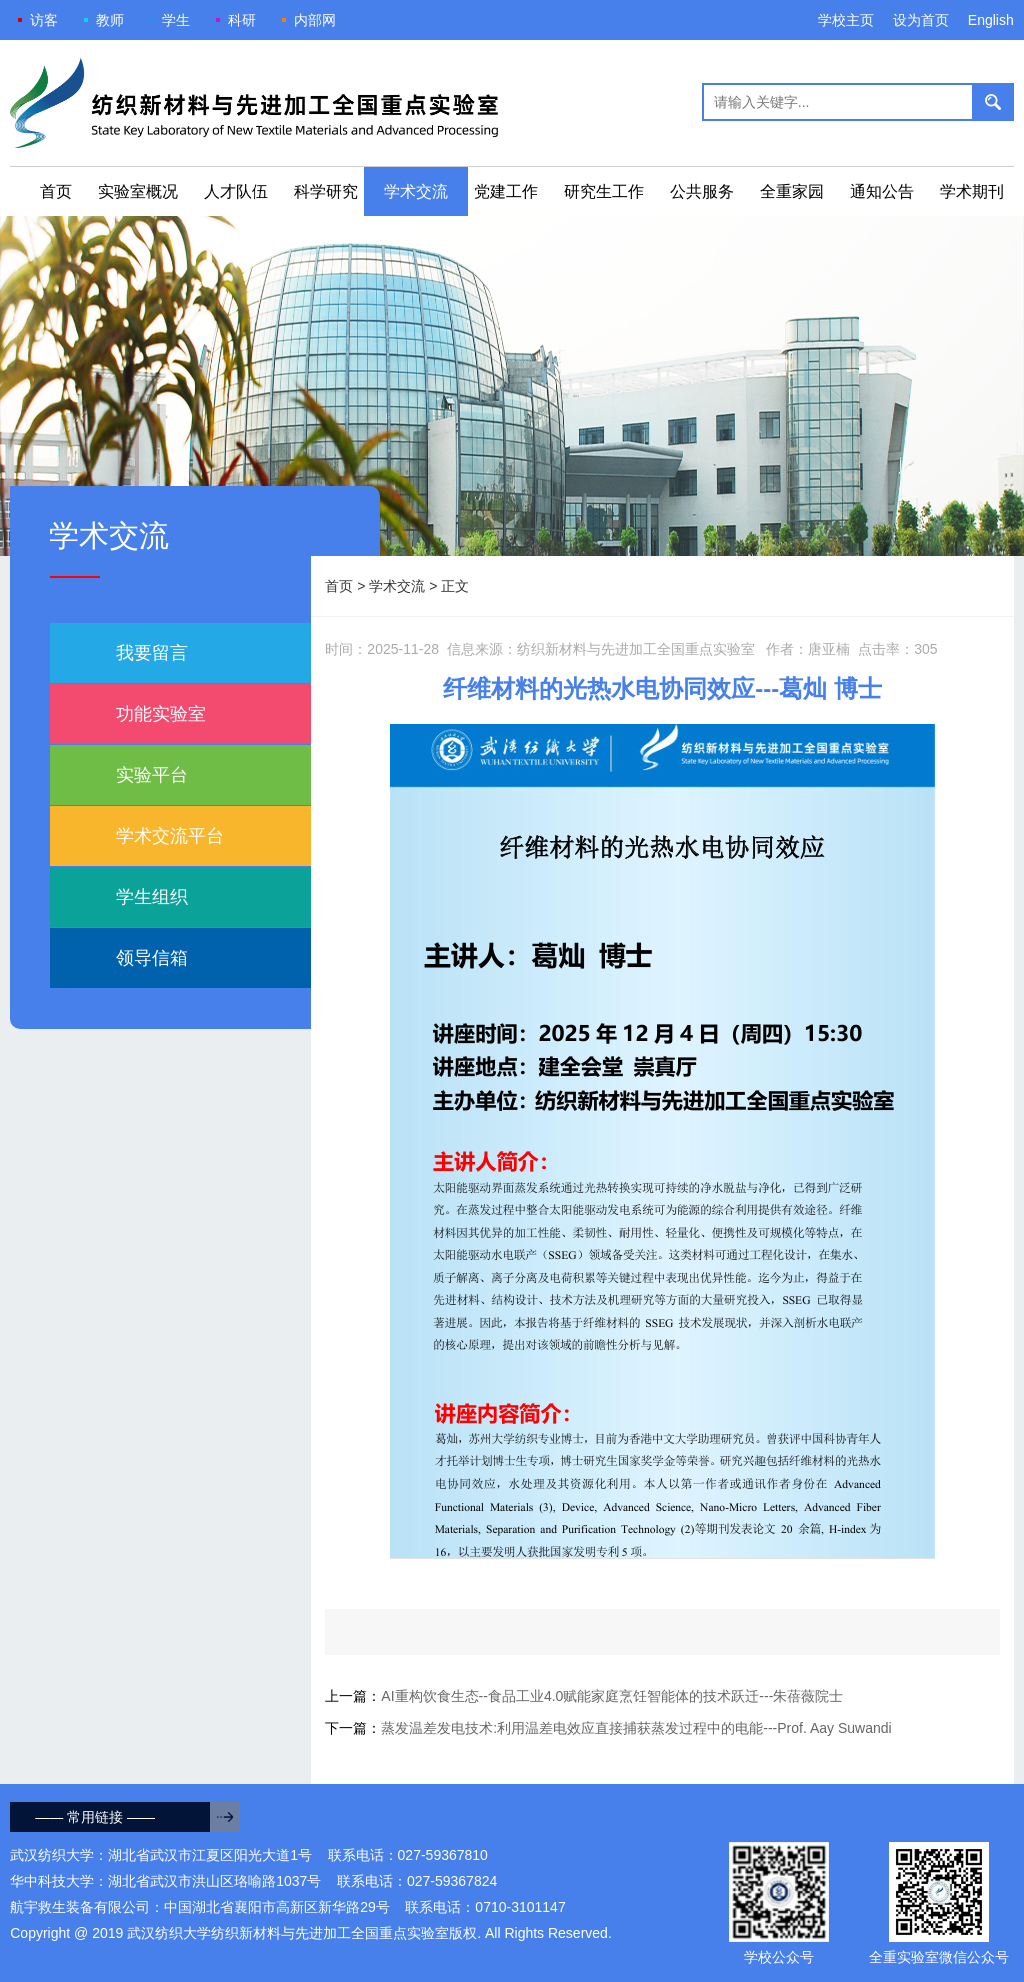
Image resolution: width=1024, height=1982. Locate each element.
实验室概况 (138, 191)
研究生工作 (604, 191)
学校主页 (846, 20)
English (991, 20)
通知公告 (882, 191)
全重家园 (792, 191)
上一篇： (584, 1696)
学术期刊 (972, 191)
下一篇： (608, 1728)
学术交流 (416, 191)
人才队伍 (236, 191)
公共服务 (702, 191)
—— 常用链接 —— (95, 1817)
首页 (56, 191)
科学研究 (326, 191)
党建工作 (506, 191)
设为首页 (921, 20)
